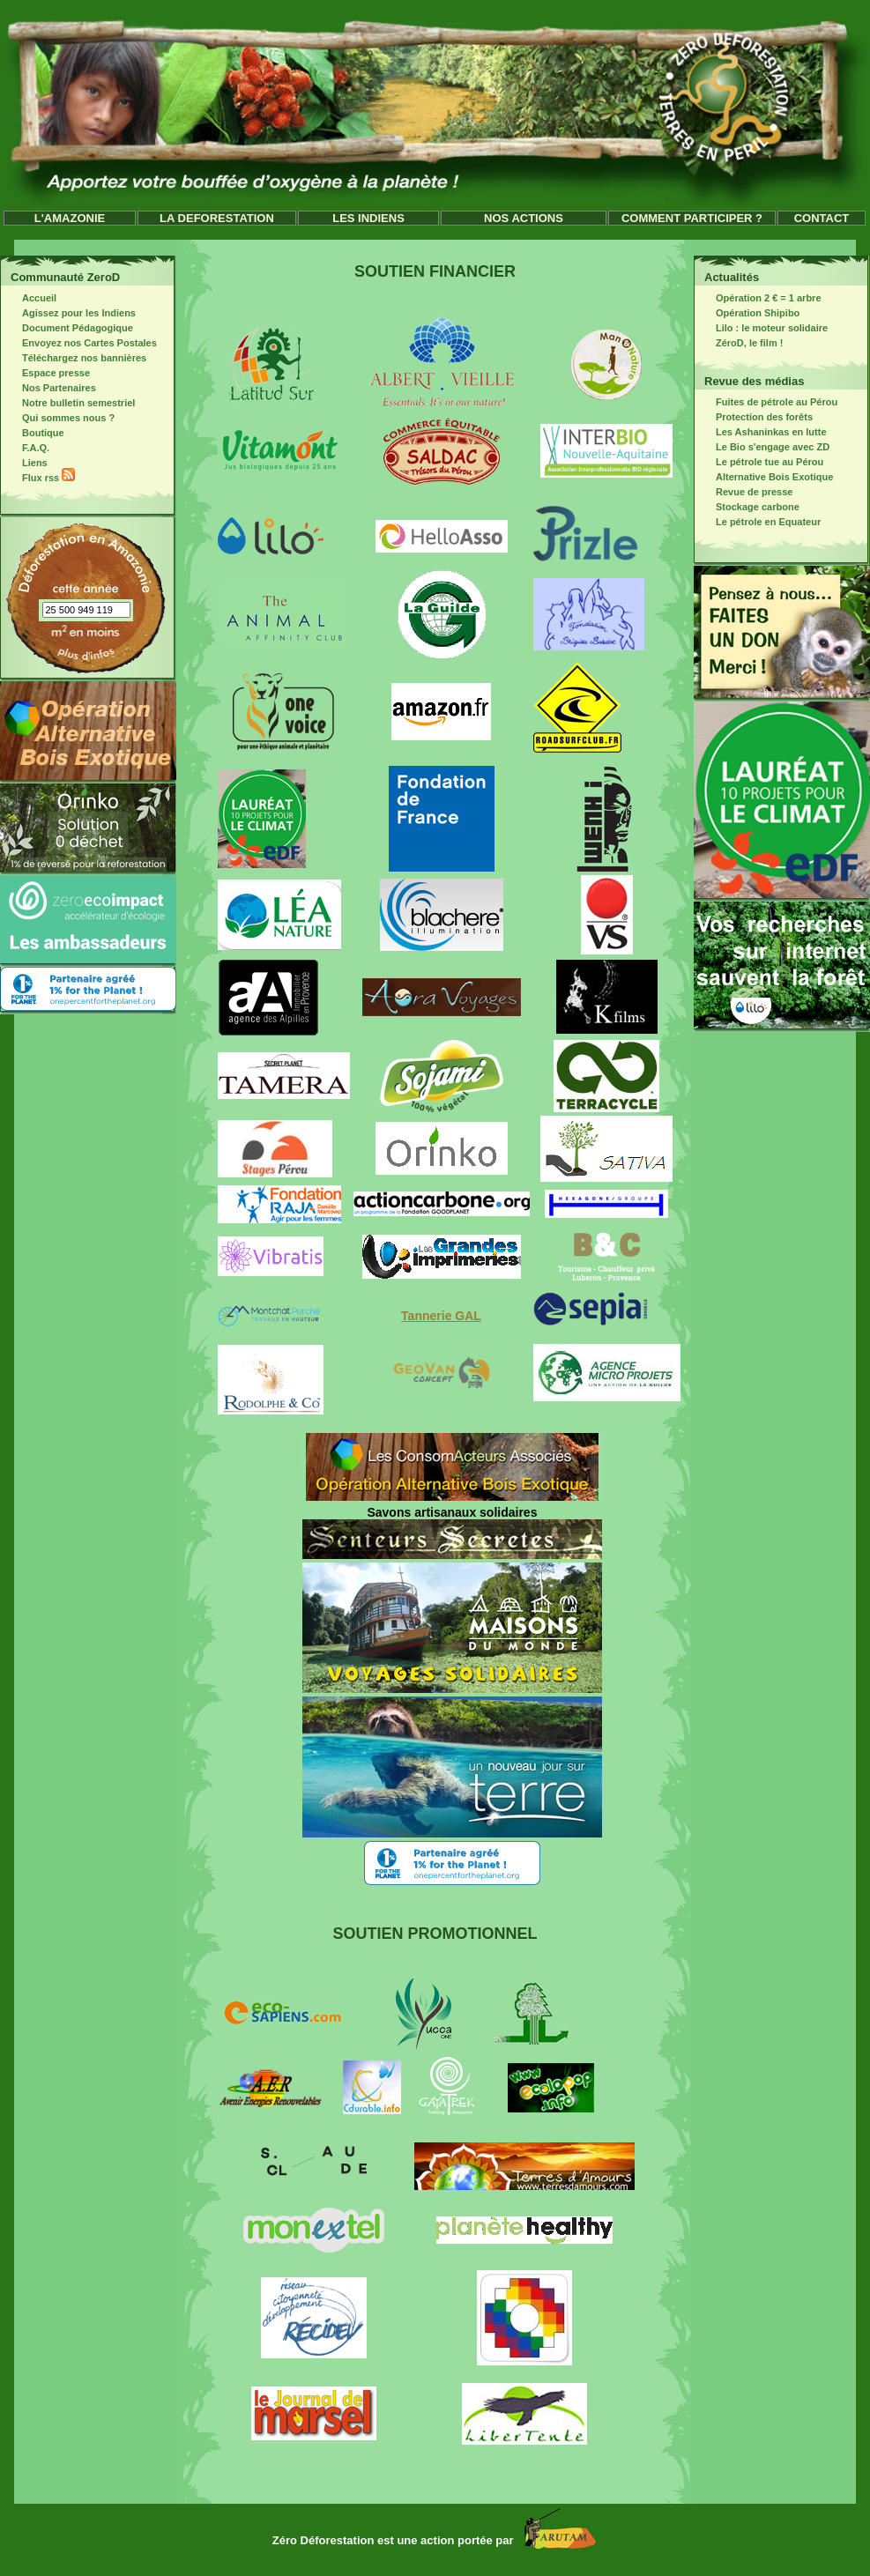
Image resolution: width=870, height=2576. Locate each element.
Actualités (731, 277)
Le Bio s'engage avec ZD (763, 447)
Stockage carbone (748, 506)
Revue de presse (744, 491)
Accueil (30, 298)
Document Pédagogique (68, 328)
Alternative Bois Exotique (765, 476)
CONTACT (822, 218)
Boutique (34, 432)
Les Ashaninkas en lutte (762, 432)
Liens (26, 462)
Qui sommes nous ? (59, 417)
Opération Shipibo (748, 313)
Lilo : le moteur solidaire (762, 328)
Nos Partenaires (50, 387)
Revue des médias (754, 381)
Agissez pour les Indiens (70, 313)
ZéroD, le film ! (740, 343)
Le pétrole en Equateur (759, 521)
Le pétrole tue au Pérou (760, 462)
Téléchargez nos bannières (75, 358)
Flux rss (39, 477)
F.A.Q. (26, 447)
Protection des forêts (755, 417)
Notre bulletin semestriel (69, 402)
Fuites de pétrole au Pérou (767, 402)
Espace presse (47, 372)
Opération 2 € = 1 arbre (759, 298)
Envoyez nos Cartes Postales (80, 343)
